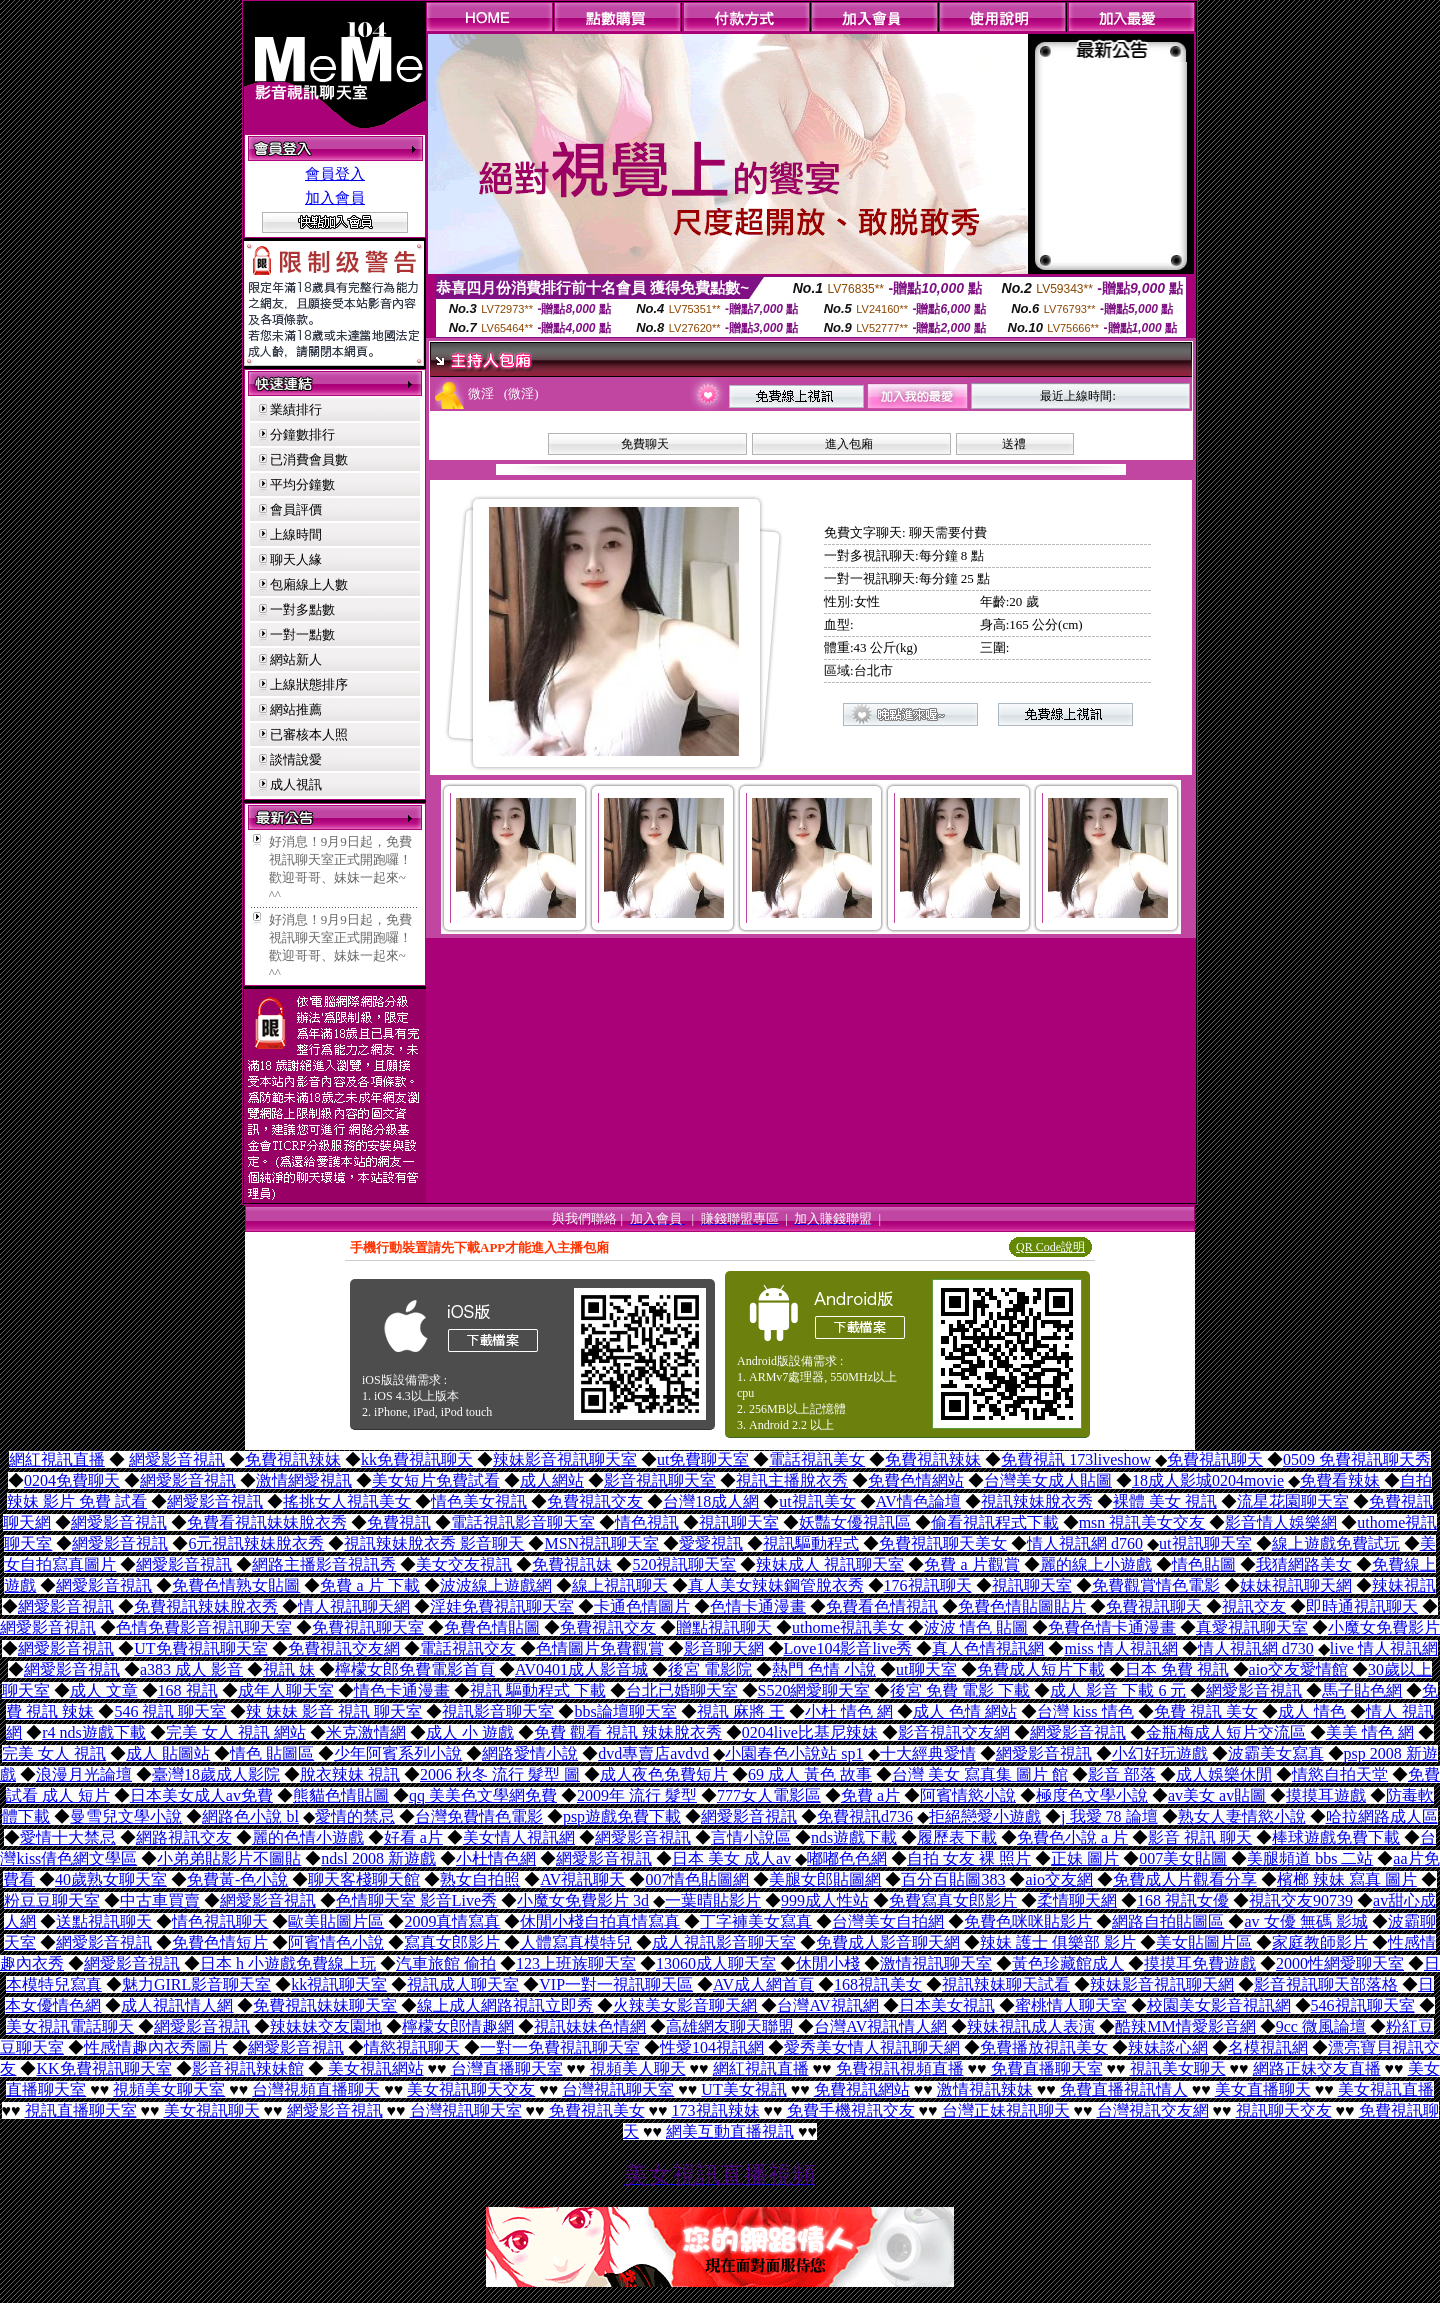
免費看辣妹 (1340, 1480)
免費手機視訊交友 (851, 2110)
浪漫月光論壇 (84, 1774)
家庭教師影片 (1320, 1942)
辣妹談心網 (1168, 2047)
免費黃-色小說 (237, 1879)
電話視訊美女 (817, 1459)
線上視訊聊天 (620, 1585)
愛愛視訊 (711, 1543)
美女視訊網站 (376, 2068)
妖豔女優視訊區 (855, 1522)
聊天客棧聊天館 (364, 1879)
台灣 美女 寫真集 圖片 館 (980, 1774)
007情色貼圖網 (697, 1879)
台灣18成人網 (711, 1501)
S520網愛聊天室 (814, 1690)
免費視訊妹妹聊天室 (325, 2005)
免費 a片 (870, 1795)
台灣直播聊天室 (507, 2068)
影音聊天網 (724, 1648)
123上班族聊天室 (576, 1963)
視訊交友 (1254, 1606)
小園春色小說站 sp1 (794, 1753)
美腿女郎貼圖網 (825, 1879)
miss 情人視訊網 (1120, 1648)
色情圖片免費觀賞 (600, 1648)
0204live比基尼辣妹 (810, 1732)
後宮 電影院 (710, 1669)
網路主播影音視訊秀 (324, 1564)
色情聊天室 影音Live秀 (416, 1900)
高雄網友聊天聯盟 (730, 2026)
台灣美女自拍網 (888, 1921)
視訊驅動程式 (811, 1543)
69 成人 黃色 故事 (810, 1774)
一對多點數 (302, 609)
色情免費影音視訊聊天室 (204, 1627)
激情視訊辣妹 (985, 2089)
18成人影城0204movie (1208, 1480)
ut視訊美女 (817, 1501)
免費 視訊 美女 (1206, 1711)
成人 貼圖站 (168, 1753)
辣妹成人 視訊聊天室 (830, 1564)
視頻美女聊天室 (169, 2089)
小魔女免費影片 (1384, 1627)
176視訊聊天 (928, 1585)
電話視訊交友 (468, 1648)
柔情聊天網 (1077, 1900)
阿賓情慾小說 (968, 1795)
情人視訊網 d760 (1085, 1543)
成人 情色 (1312, 1711)
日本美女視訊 (947, 2005)
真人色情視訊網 (988, 1648)
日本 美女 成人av (731, 1858)
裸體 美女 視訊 (1165, 1501)
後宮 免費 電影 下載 (960, 1690)
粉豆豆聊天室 (52, 1900)
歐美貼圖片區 (336, 1921)
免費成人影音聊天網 (888, 1942)
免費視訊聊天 (1215, 1459)
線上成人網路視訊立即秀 (505, 2005)
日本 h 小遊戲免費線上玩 (288, 1963)
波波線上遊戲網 (496, 1585)
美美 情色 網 (1370, 1732)
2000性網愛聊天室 (1340, 1963)
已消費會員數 (309, 459)
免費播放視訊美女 (1044, 2047)
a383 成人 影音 (191, 1669)
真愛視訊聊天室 (1252, 1627)
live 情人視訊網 (1384, 1648)
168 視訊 (188, 1690)
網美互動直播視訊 (730, 2131)
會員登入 (335, 174)
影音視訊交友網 (954, 1732)
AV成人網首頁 (763, 1984)
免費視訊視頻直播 (900, 2068)
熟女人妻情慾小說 (1242, 1816)
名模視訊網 (1268, 2047)
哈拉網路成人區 (1382, 1816)
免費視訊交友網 (344, 1648)
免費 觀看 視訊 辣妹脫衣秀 (628, 1732)
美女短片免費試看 (436, 1480)
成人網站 (552, 1480)
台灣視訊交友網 (1153, 2110)
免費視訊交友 (595, 1501)
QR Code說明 (1050, 1247)
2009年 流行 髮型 (637, 1795)
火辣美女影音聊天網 (685, 2005)
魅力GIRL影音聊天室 (196, 1984)
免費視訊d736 (865, 1816)
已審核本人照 (309, 734)
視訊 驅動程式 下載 (538, 1690)
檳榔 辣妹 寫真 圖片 (1347, 1879)
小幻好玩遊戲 (1160, 1753)
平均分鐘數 (302, 484)
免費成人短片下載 (1041, 1669)
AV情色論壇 (918, 1501)
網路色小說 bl (250, 1816)
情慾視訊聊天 (412, 2047)
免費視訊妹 (572, 1564)
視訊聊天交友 (1284, 2110)
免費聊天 (645, 444)
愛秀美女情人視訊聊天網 (872, 2047)
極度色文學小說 (1092, 1795)
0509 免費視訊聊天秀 (1357, 1459)
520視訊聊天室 (684, 1564)
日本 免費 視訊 (1177, 1669)
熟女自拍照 (480, 1879)
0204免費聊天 (72, 1480)
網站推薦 (296, 709)
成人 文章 (104, 1690)
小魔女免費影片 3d (583, 1900)
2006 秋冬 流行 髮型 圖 (500, 1774)
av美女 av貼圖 (1217, 1795)
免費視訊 (399, 1522)
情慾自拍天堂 (1340, 1774)
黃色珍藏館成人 (1068, 1963)
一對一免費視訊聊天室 (560, 2047)
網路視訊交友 (184, 1837)
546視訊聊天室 (1363, 2005)
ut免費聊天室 (703, 1459)
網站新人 (296, 659)
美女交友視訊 (464, 1564)
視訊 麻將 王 (741, 1711)
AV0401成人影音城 (581, 1669)
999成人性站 (825, 1900)
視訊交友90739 (1301, 1900)
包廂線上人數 (309, 584)
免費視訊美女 (597, 2110)
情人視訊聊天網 (354, 1606)
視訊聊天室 (739, 1522)
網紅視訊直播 (57, 1459)
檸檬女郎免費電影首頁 (415, 1669)
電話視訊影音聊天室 (523, 1522)
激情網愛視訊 (304, 1480)
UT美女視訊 (743, 2089)
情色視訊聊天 (220, 1921)
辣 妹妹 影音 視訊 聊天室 (334, 1711)
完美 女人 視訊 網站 (236, 1732)
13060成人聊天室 (716, 1963)
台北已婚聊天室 (682, 1690)
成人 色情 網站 (965, 1711)
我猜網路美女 (1304, 1564)
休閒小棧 (828, 1963)
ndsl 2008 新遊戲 (378, 1858)
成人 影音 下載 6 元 (1118, 1690)
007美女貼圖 (1183, 1858)
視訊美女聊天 (1178, 2068)
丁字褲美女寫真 (756, 1921)
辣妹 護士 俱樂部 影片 (1058, 1942)
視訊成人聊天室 (463, 1984)
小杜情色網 (496, 1858)
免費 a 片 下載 (369, 1585)
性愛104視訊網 (712, 2047)
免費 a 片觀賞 (971, 1564)
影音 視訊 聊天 (1200, 1837)
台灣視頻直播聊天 (316, 2089)
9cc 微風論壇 (1321, 2026)
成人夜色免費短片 (664, 1774)
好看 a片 (413, 1837)
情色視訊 (647, 1522)
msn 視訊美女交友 (1142, 1522)
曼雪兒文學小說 (126, 1816)
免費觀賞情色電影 (1156, 1585)
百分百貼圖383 (953, 1879)
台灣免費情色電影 (479, 1816)
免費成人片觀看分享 (1185, 1879)
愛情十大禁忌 (68, 1837)
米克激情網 (366, 1732)
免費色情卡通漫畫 (1112, 1627)
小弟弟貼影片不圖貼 (229, 1858)
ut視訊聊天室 (1205, 1543)
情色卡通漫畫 (402, 1690)
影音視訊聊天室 (660, 1480)
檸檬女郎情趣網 (458, 2026)
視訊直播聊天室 (81, 2110)
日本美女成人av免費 (201, 1795)
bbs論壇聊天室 (625, 1711)
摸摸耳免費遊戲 (1200, 1963)
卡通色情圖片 (642, 1606)
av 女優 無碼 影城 (1305, 1921)
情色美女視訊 (479, 1501)
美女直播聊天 (1263, 2089)
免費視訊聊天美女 (943, 1543)
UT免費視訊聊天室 (200, 1648)
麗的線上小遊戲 (1096, 1564)
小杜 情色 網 (849, 1711)
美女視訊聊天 (212, 2110)
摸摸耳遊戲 (1326, 1795)
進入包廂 (849, 444)
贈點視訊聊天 (724, 1627)
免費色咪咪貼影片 (1028, 1921)
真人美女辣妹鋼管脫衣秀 (776, 1585)
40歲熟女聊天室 (111, 1879)
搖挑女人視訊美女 (347, 1501)
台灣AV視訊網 (827, 2005)
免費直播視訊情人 (1124, 2089)
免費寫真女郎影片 (953, 1900)
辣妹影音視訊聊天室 (565, 1459)
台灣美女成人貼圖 (1048, 1480)
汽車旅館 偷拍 (446, 1963)
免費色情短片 (220, 1942)
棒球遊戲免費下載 (1336, 1837)
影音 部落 (1122, 1774)
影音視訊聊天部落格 (1326, 1984)
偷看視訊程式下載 (995, 1522)
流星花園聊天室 (1293, 1501)
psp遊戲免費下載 (622, 1816)
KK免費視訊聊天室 (103, 2068)
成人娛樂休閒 (1224, 1774)
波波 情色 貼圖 (976, 1627)
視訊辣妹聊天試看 (1006, 1984)
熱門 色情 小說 (824, 1669)
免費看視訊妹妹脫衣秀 (267, 1522)
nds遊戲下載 (854, 1837)
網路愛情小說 (530, 1753)
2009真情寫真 (452, 1921)
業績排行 (296, 409)
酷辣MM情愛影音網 (1185, 2026)
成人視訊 (296, 784)
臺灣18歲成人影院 (216, 1774)
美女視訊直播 (1386, 2089)
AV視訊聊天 (582, 1879)
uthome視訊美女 (848, 1627)
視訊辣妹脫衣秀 (1037, 1501)
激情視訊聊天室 (936, 1963)
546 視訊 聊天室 (170, 1711)
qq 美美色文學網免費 (483, 1795)
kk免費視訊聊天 (417, 1459)
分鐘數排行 (302, 434)
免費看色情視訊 (882, 1606)
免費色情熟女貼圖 (236, 1585)
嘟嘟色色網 (847, 1858)
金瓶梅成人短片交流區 (1226, 1732)
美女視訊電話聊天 (70, 2026)
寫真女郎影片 (452, 1942)
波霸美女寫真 (1276, 1753)
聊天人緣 (296, 559)
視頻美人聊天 (638, 2068)
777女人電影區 (769, 1795)
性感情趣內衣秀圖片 (156, 2047)
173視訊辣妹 (716, 2110)
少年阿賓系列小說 (398, 1753)
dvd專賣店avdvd (653, 1753)
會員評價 (296, 509)
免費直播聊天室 (1047, 2068)
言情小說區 (751, 1837)
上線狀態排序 (309, 684)
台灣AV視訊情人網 (880, 2026)
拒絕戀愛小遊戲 (985, 1816)
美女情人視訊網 (519, 1837)
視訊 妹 (289, 1669)
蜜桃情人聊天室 (1071, 2005)
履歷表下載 (957, 1837)
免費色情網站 (916, 1480)
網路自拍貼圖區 (1168, 1921)
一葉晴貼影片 (713, 1900)
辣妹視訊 (1404, 1585)
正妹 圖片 (1085, 1858)
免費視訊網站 (862, 2089)
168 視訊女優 (1183, 1900)
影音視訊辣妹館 (248, 2068)
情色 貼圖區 (272, 1753)
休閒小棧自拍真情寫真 (600, 1921)
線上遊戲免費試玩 (1336, 1543)
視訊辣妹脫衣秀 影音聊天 (434, 1543)
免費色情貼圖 (492, 1627)
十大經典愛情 (928, 1753)
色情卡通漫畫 (758, 1606)
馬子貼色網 (1362, 1690)
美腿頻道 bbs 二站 (1310, 1858)
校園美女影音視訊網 (1219, 2005)
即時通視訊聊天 (1362, 1606)
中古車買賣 (160, 1900)
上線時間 (296, 534)
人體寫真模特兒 (576, 1942)
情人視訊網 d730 (1256, 1648)
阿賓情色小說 (336, 1942)
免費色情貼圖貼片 (1022, 1606)
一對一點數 (302, 634)
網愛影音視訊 (177, 1459)
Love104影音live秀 (848, 1648)
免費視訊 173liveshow (1076, 1459)
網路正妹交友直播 (1317, 2068)
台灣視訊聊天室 (618, 2089)
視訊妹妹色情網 (590, 2026)
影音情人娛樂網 (1281, 1522)
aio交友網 (1059, 1879)
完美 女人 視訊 (54, 1753)
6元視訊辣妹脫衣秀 (256, 1543)
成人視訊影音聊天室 (724, 1942)
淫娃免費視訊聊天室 (502, 1606)
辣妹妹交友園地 (326, 2026)
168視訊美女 (878, 1984)
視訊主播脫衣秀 (792, 1480)
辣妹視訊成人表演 (1031, 2026)
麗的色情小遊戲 (308, 1837)
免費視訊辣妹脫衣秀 (206, 1606)
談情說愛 (296, 759)
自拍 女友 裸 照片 (969, 1858)
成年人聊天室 (286, 1690)
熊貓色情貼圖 (341, 1795)
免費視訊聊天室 (368, 1627)
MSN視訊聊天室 (601, 1543)
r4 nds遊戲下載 (94, 1732)
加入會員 (335, 198)
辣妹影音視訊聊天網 (1162, 1984)
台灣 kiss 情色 (1085, 1711)
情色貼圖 (1204, 1564)
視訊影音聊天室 (498, 1711)
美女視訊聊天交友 (471, 2089)
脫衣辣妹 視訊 (350, 1774)
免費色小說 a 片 (1072, 1837)
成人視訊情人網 (177, 2005)
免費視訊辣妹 (293, 1459)
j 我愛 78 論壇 (1109, 1816)
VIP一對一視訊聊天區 (616, 1984)
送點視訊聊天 (104, 1921)
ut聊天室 (926, 1669)
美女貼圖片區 (1204, 1942)
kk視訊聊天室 (339, 1984)
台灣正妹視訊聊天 (1006, 2110)
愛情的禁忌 (355, 1816)
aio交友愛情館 (1299, 1669)
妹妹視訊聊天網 (1296, 1585)
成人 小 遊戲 (470, 1732)
